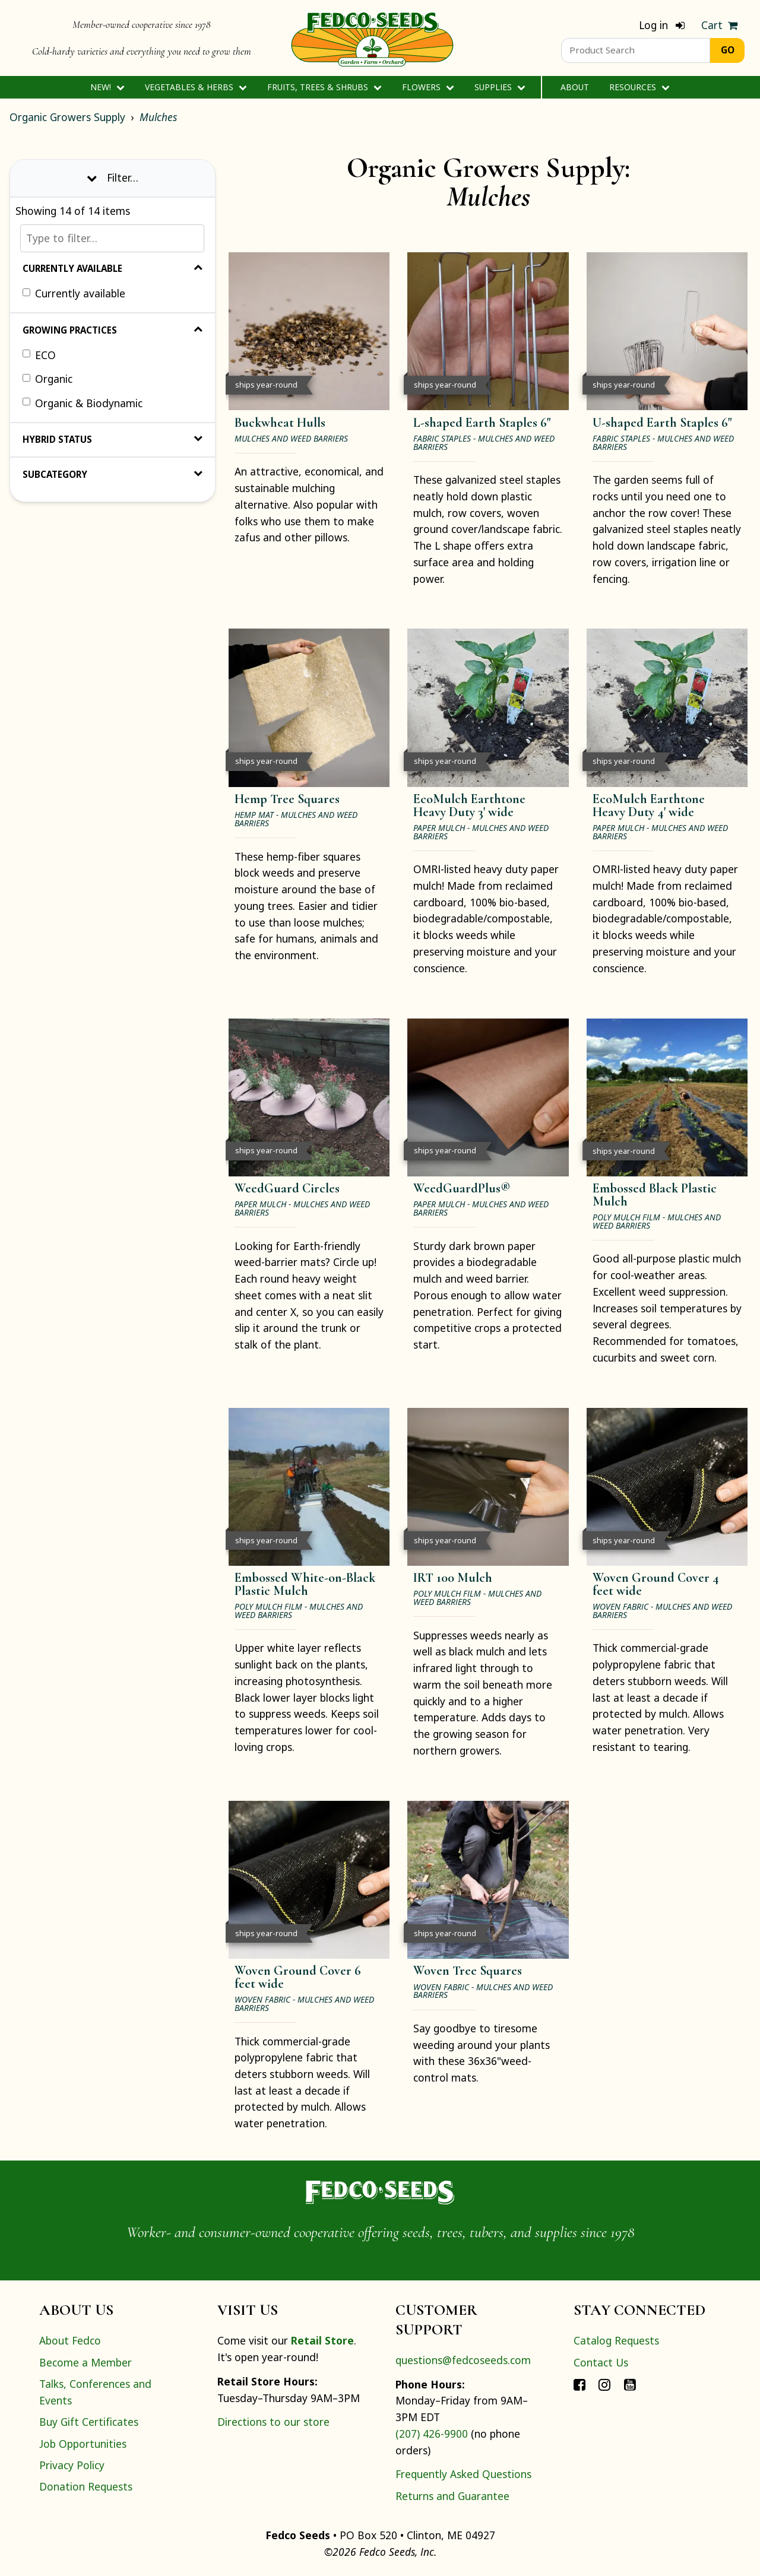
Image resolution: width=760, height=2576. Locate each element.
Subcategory (112, 474)
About (574, 87)
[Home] (372, 38)
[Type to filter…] (112, 238)
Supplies (499, 87)
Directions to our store (273, 2422)
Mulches (158, 117)
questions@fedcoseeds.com (463, 2360)
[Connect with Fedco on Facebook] (579, 2384)
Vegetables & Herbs (195, 87)
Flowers (428, 87)
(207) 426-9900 (431, 2433)
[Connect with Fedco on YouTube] (630, 2384)
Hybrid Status (112, 439)
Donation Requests (85, 2486)
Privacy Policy (71, 2465)
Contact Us (601, 2362)
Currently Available (112, 268)
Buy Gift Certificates (88, 2422)
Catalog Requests (616, 2340)
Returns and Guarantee (452, 2496)
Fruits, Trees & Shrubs (324, 87)
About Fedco (70, 2340)
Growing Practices (112, 330)
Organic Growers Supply (67, 117)
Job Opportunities (82, 2444)
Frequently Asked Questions (463, 2474)
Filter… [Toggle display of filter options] (112, 177)
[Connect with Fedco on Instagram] (604, 2384)
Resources (639, 87)
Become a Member (85, 2362)
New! (107, 87)
